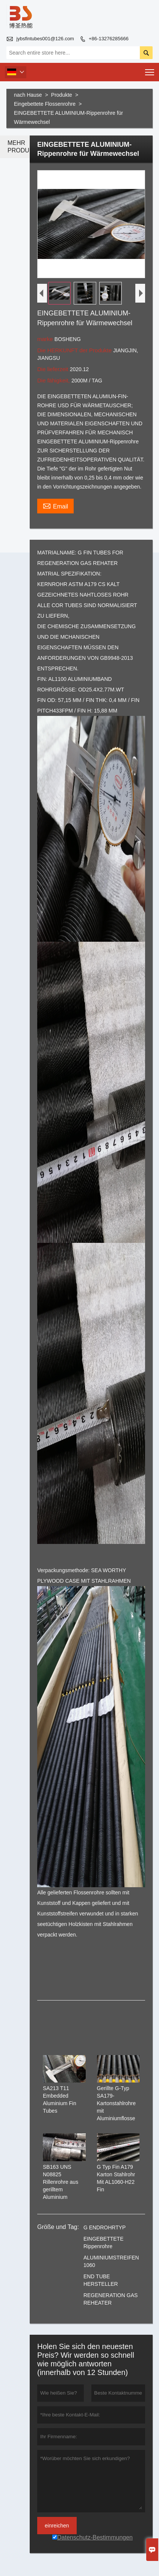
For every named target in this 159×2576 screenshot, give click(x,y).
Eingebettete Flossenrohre (45, 104)
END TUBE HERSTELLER (100, 2280)
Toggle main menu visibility (150, 70)
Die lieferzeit (53, 369)
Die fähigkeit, (54, 380)
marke (46, 339)
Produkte (61, 95)
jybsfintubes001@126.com (45, 38)
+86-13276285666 (109, 38)
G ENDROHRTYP (104, 2227)
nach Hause (28, 95)
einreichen (57, 2526)
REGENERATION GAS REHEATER (110, 2299)
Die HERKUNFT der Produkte (75, 350)
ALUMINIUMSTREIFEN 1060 (111, 2261)
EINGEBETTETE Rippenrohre (103, 2242)
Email (55, 505)
